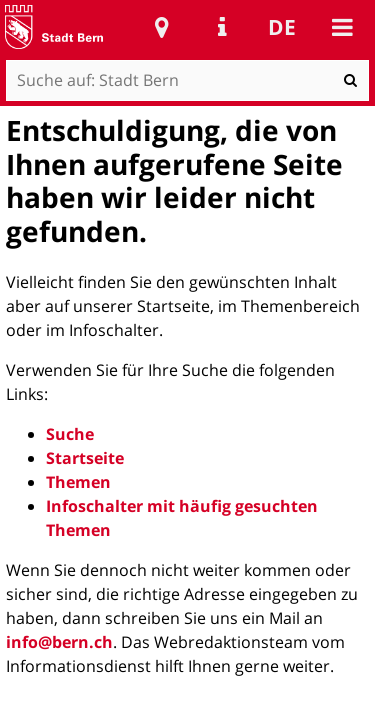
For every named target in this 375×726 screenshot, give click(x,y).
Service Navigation (222, 27)
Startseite (85, 458)
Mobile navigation (342, 27)
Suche (70, 434)
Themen (78, 482)
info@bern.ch (59, 642)
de (282, 27)
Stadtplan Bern (162, 27)
